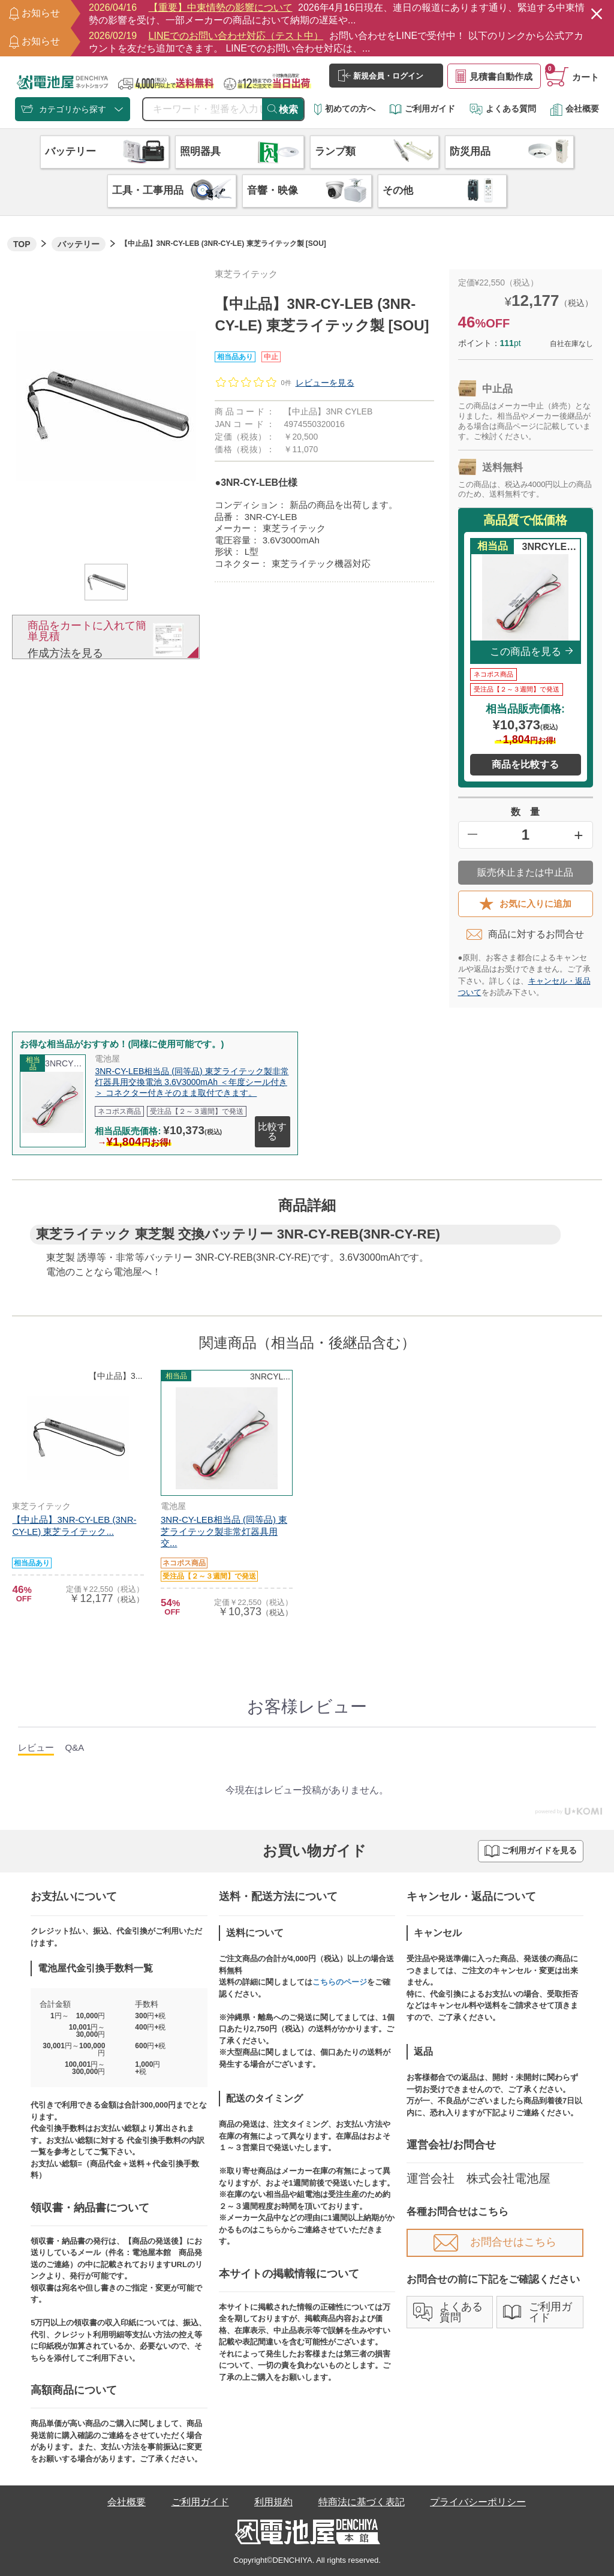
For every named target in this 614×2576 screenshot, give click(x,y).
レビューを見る (325, 382)
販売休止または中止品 (525, 872)
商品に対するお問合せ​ (525, 934)
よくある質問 (502, 108)
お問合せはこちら (495, 2242)
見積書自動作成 (494, 76)
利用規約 (273, 2502)
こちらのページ (339, 1981)
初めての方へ (344, 108)
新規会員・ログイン (380, 76)
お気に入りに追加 (525, 903)
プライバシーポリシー (478, 2502)
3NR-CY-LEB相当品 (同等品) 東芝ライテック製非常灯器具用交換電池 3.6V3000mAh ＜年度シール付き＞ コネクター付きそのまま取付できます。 (191, 1082)
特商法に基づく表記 (361, 2502)
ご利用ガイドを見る (530, 1851)
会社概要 (574, 108)
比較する (272, 1131)
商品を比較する (525, 764)
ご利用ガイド (422, 108)
